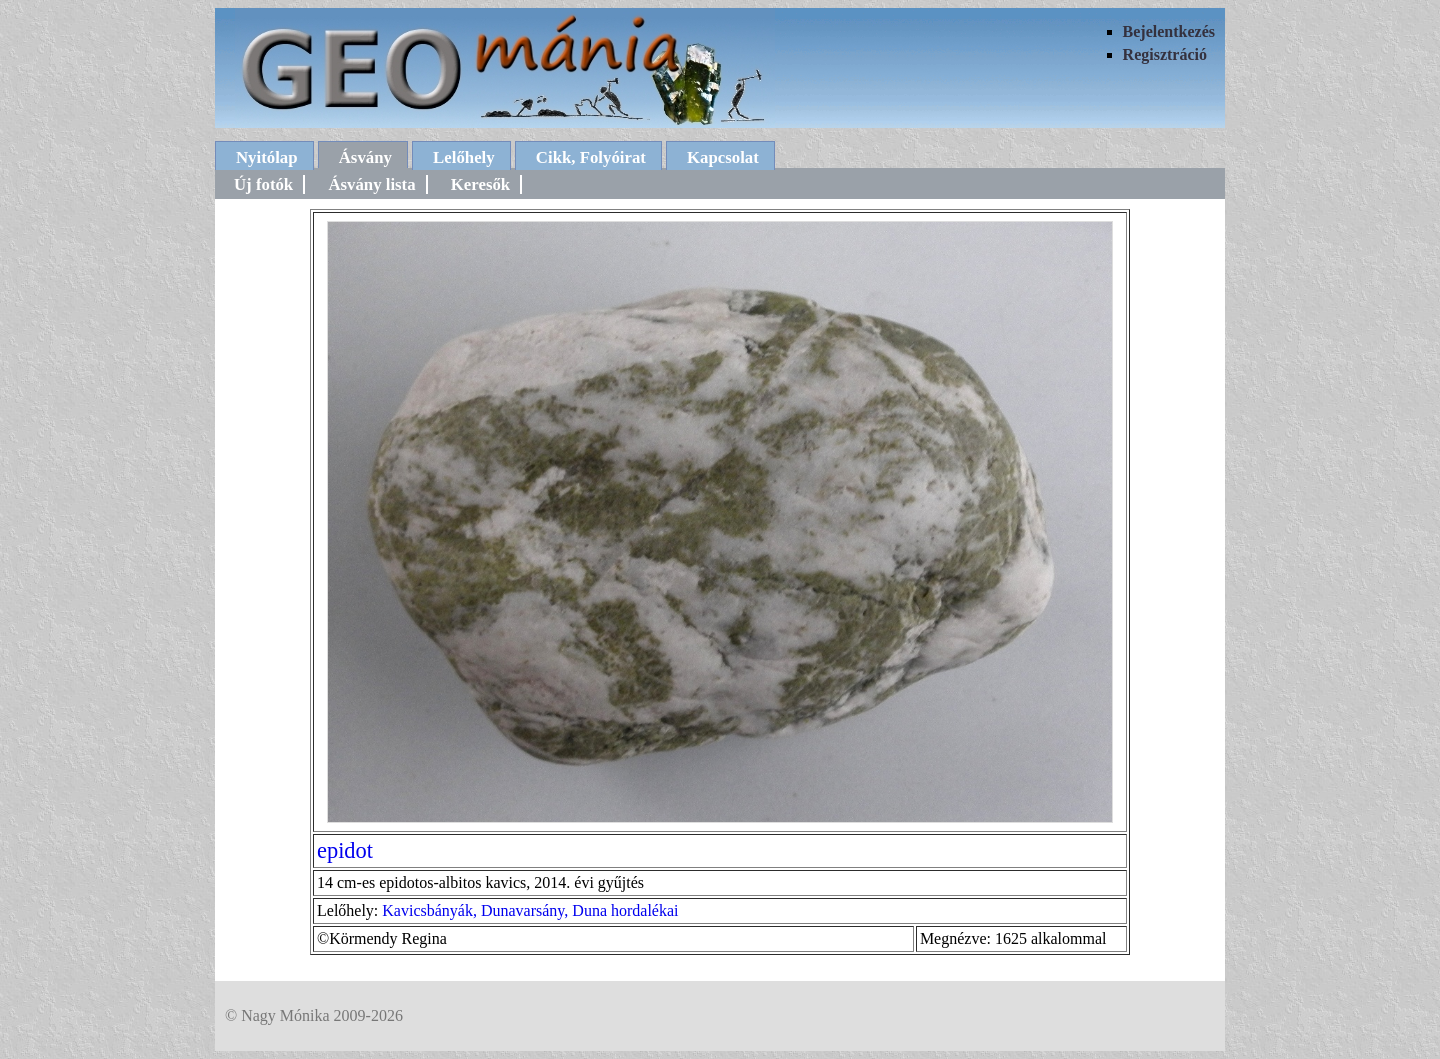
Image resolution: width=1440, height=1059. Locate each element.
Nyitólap (267, 157)
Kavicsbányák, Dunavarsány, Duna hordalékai (530, 910)
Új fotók (263, 184)
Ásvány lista (371, 184)
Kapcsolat (723, 157)
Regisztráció (1165, 54)
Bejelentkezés (1169, 31)
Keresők (480, 184)
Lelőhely (464, 157)
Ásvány (365, 157)
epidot (345, 850)
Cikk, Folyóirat (591, 157)
